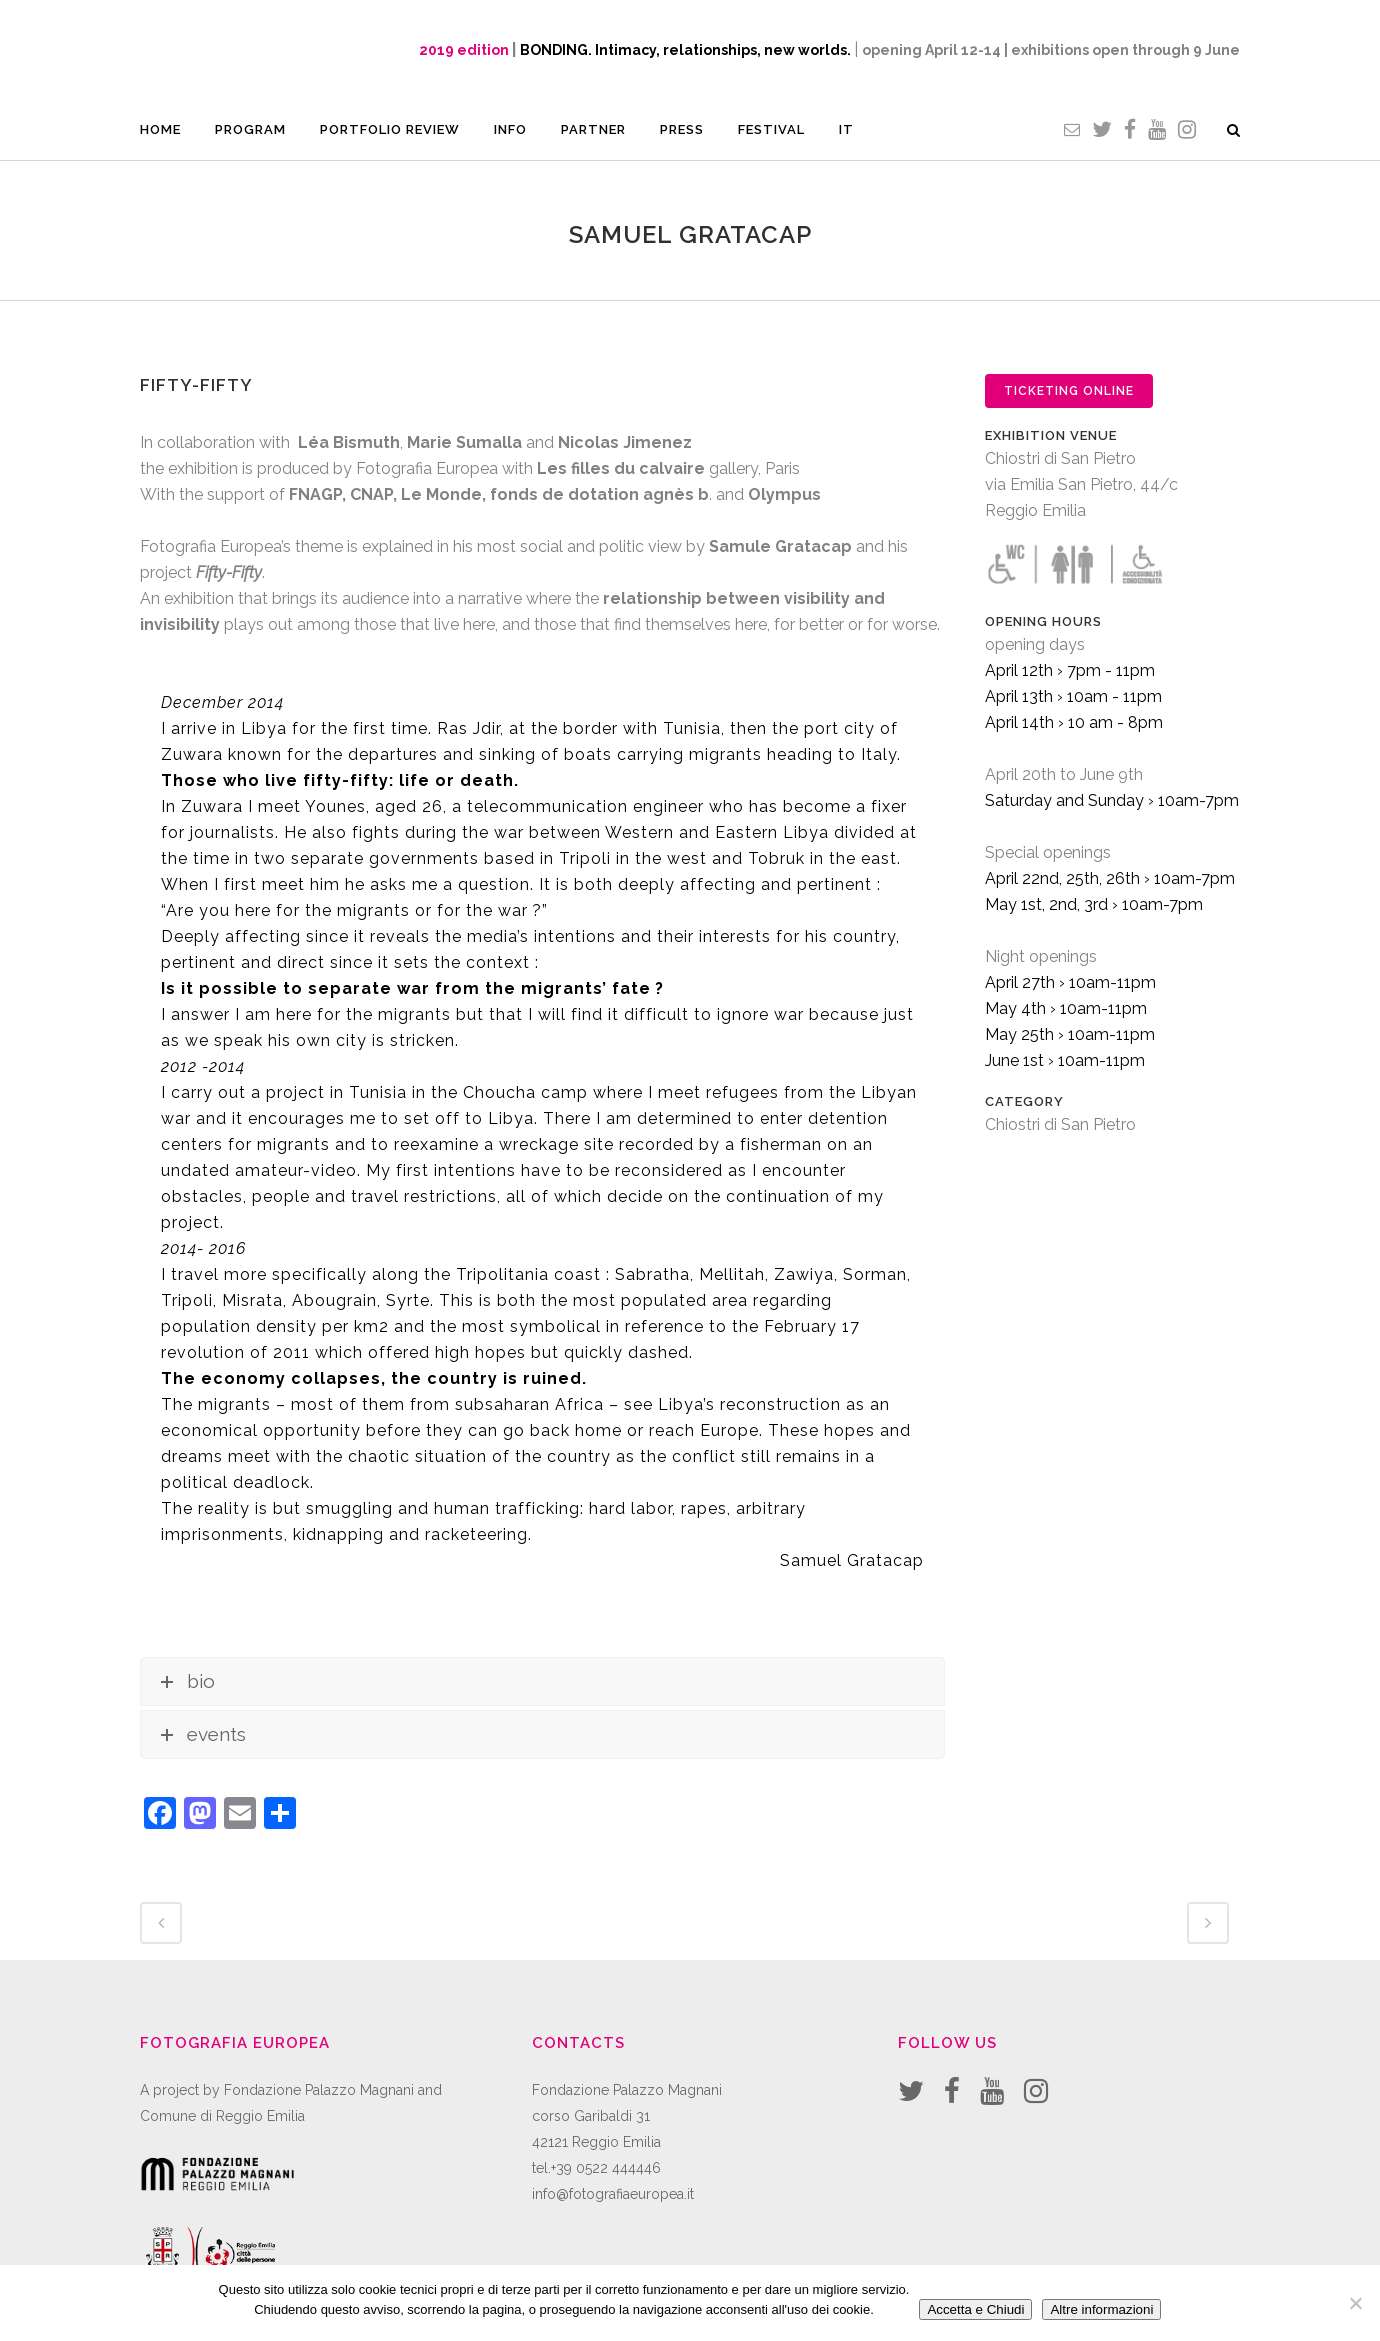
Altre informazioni (1101, 2309)
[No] (1355, 2303)
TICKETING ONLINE (1069, 391)
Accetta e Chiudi (975, 2309)
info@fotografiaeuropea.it (613, 2194)
